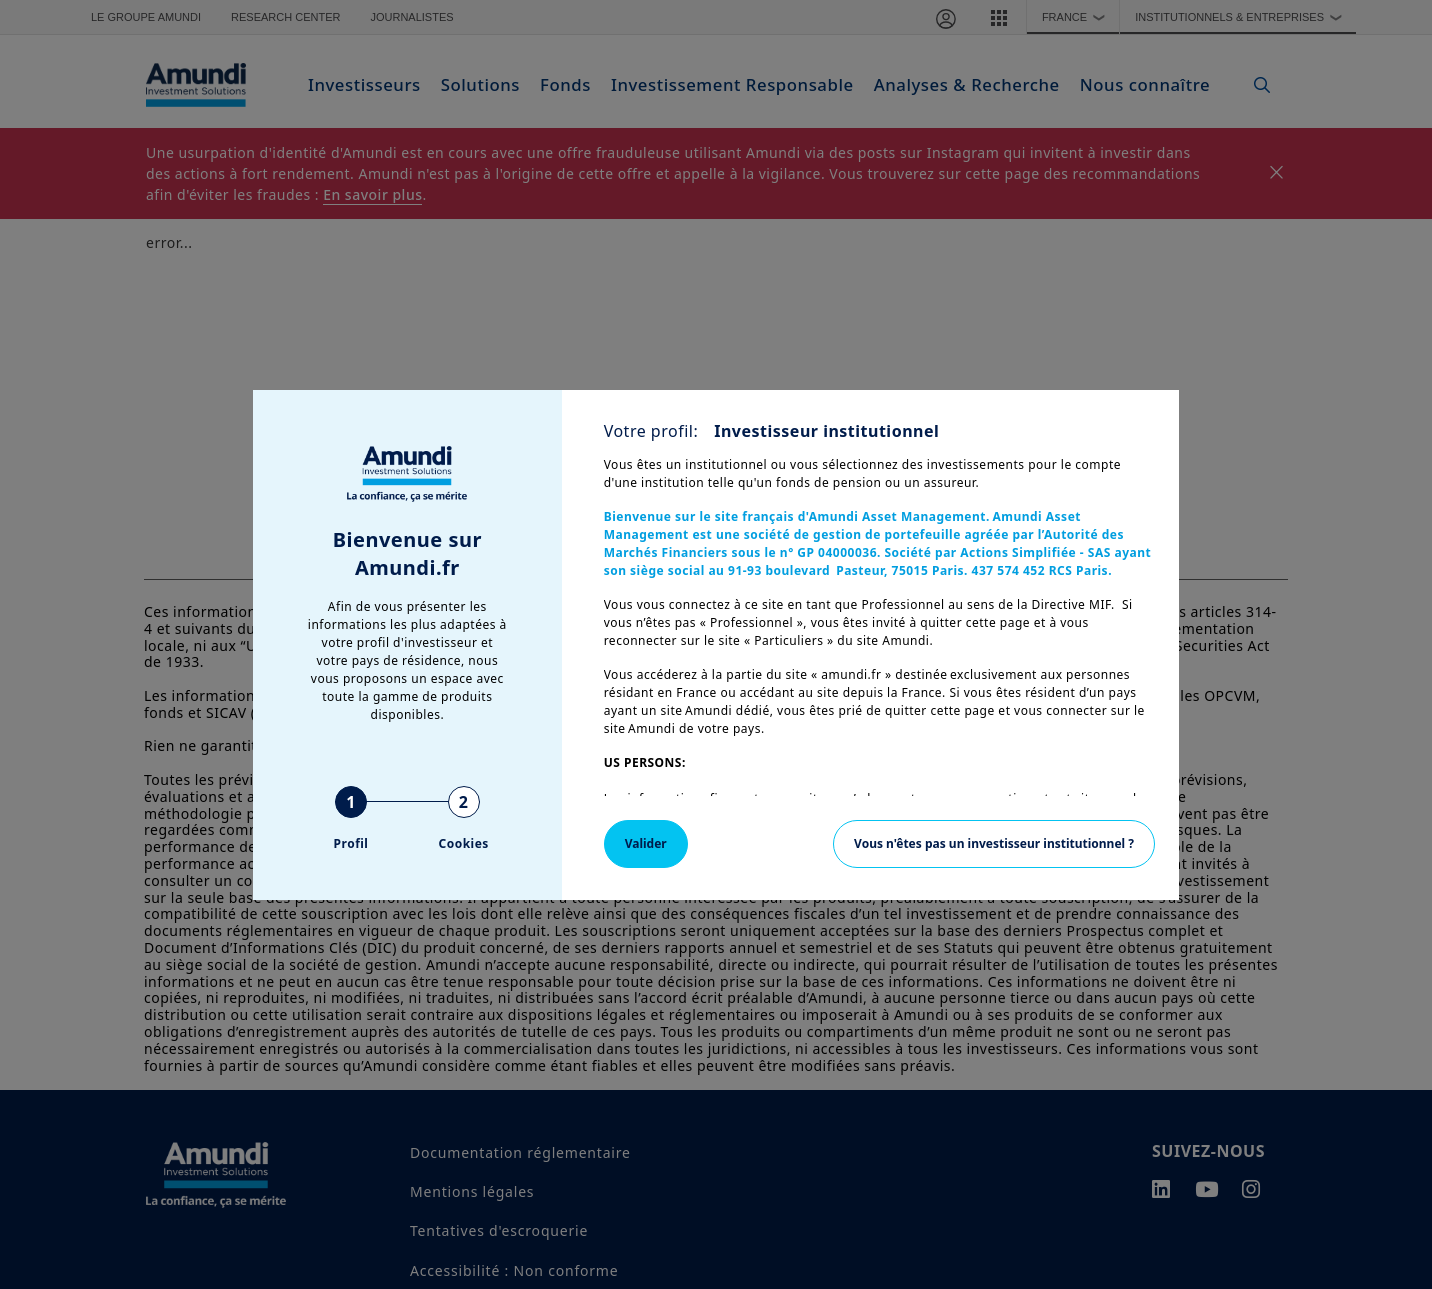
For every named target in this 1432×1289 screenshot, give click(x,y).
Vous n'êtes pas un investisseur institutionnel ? (994, 843)
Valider (646, 843)
